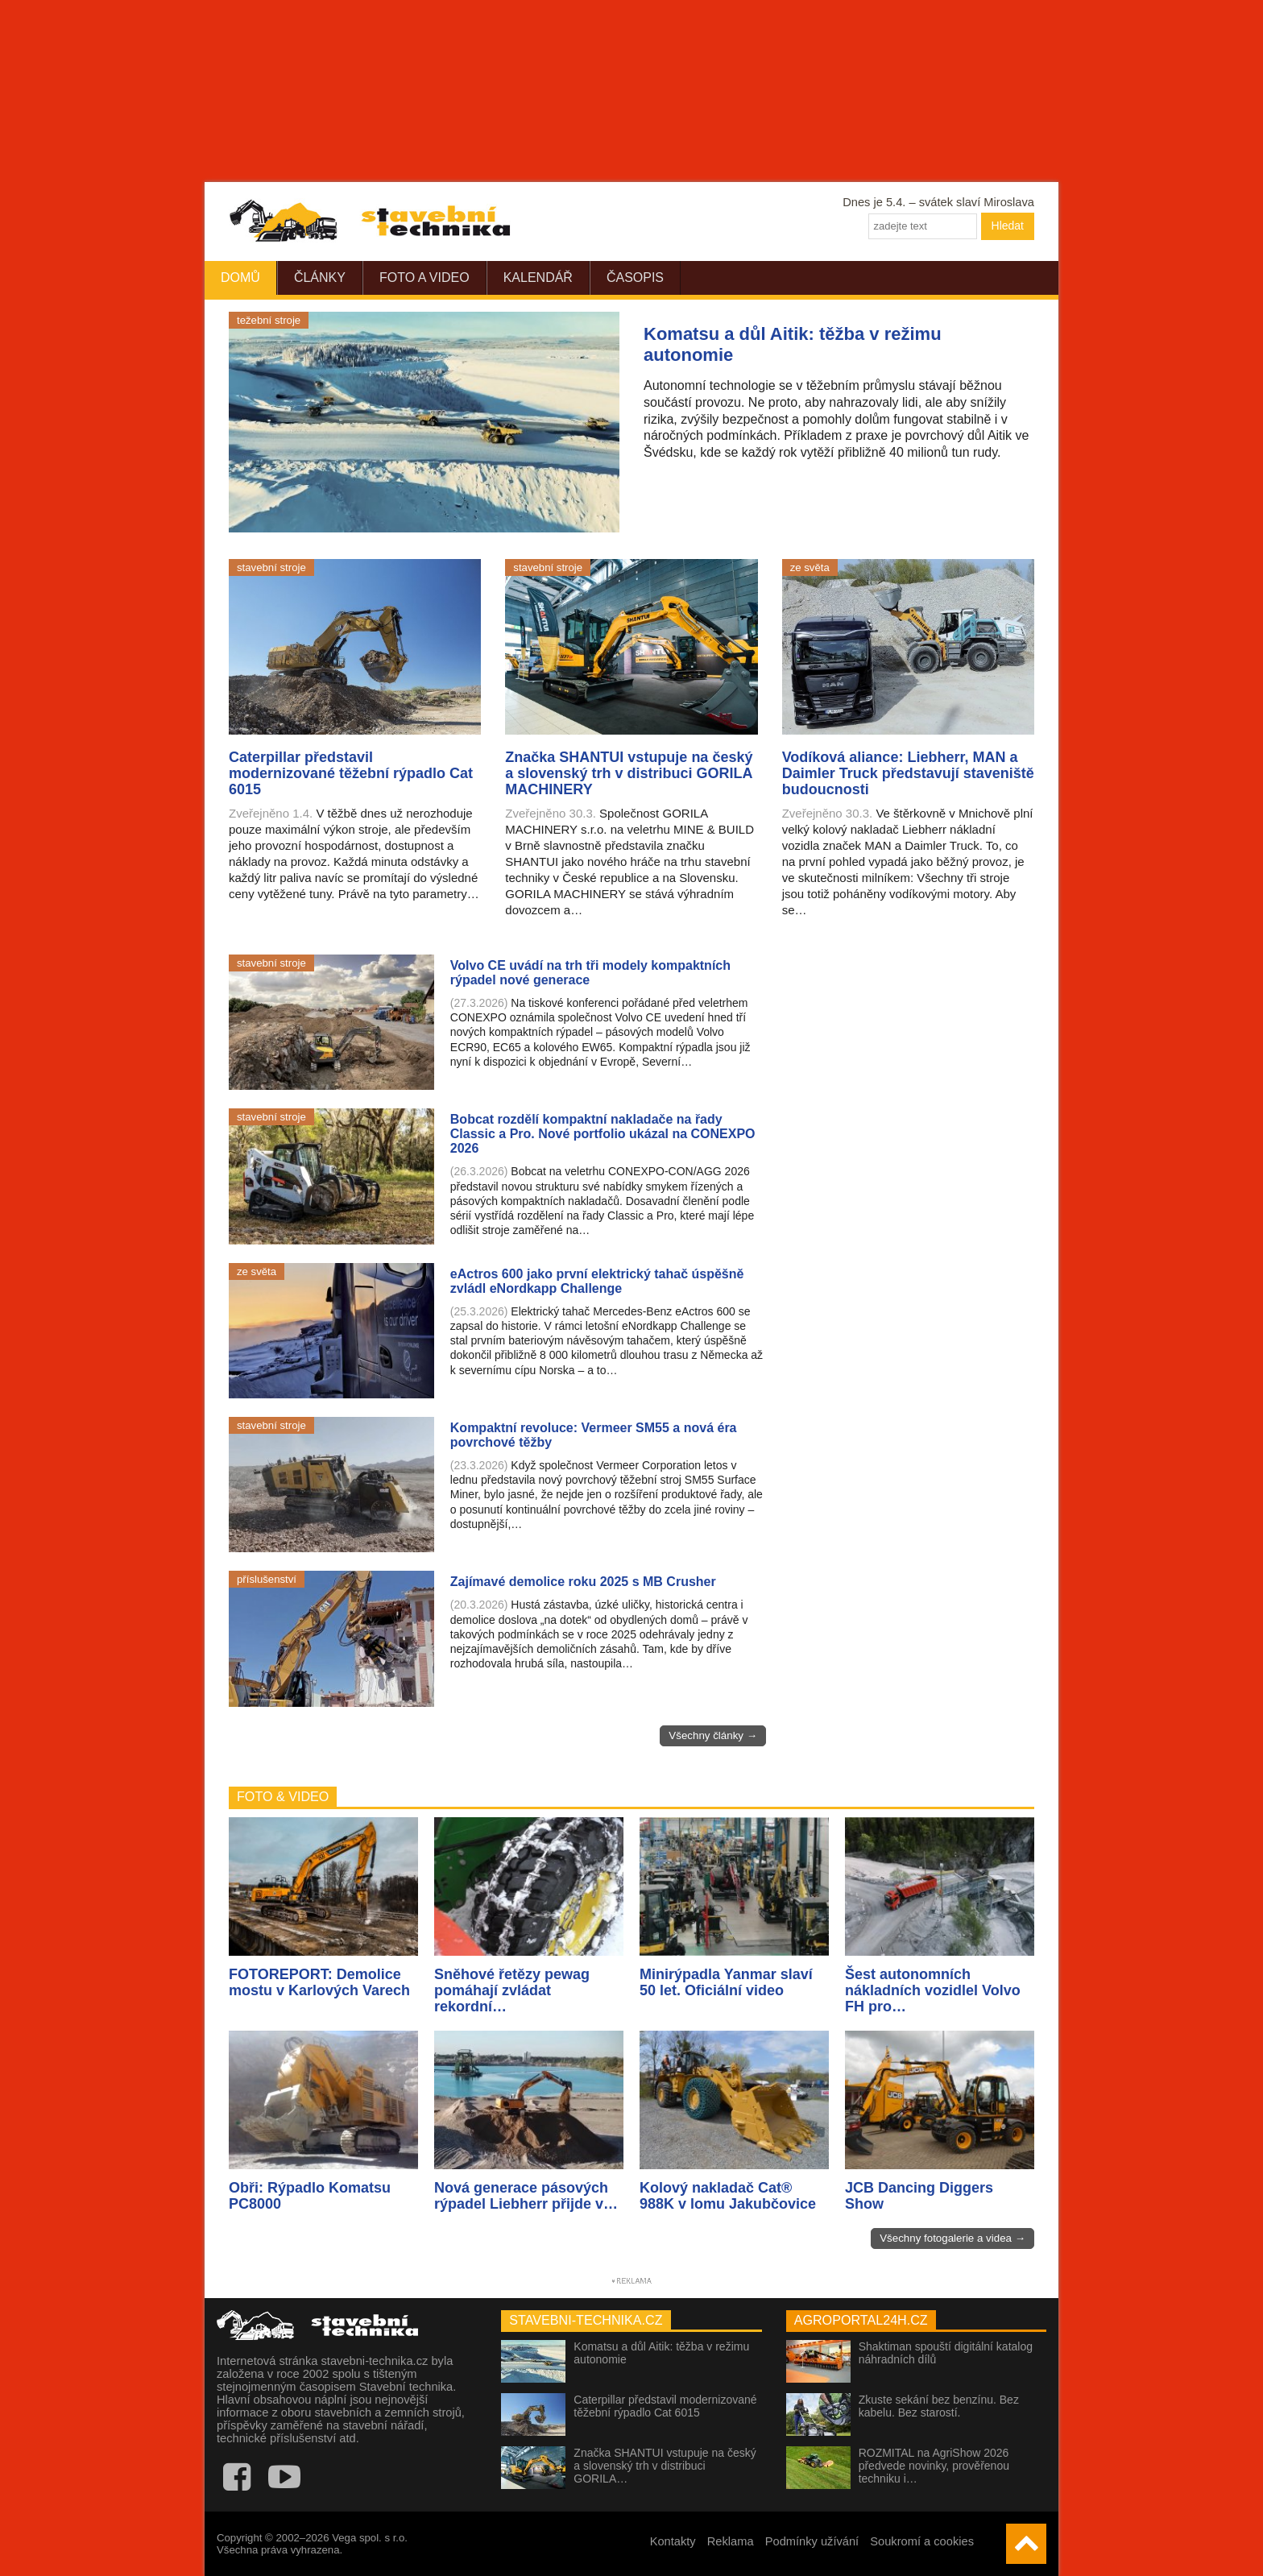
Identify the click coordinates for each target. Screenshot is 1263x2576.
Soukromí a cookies (922, 2541)
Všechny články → (713, 1735)
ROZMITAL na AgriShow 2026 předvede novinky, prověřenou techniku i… (934, 2465)
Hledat (1008, 225)
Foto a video (424, 277)
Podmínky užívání (812, 2541)
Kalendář (538, 277)
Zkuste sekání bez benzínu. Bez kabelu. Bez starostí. (939, 2406)
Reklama (730, 2541)
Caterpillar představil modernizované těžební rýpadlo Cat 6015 (665, 2406)
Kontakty (673, 2541)
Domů (240, 277)
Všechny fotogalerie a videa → (952, 2238)
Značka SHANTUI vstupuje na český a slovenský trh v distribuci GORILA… (665, 2465)
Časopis (635, 277)
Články (320, 277)
